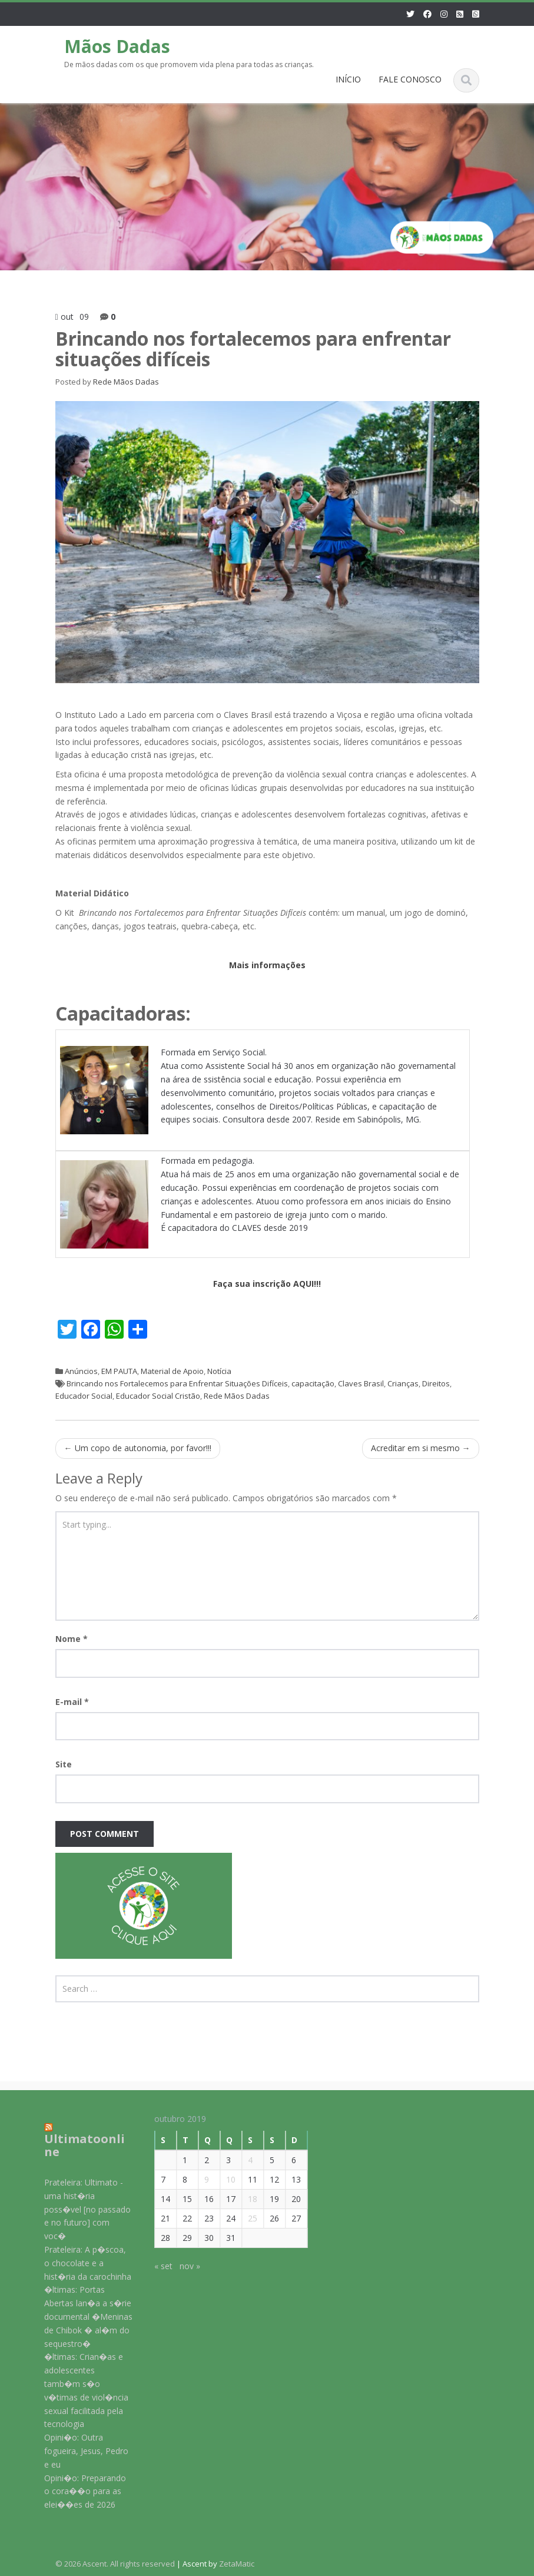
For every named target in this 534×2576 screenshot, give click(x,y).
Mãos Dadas (117, 46)
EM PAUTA (119, 1371)
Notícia (219, 1371)
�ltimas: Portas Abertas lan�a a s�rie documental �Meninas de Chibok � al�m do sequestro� (80, 2316)
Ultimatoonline (76, 2145)
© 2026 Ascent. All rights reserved (115, 2563)
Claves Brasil (361, 1383)
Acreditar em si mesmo (420, 1447)
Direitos (436, 1383)
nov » (181, 2266)
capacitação (312, 1383)
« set (155, 2266)
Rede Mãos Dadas (126, 381)
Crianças (403, 1383)
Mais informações (267, 965)
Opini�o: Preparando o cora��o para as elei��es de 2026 (77, 2491)
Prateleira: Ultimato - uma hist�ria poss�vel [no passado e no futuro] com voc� (79, 2209)
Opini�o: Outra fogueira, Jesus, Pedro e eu (78, 2451)
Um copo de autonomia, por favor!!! (137, 1447)
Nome (71, 1638)
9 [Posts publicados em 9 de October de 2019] (198, 2179)
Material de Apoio (172, 1371)
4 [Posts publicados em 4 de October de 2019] (242, 2160)
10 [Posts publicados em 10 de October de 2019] (222, 2179)
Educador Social (83, 1395)
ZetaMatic (236, 2563)
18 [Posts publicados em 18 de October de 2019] (244, 2198)
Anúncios (81, 1371)
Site (63, 1764)
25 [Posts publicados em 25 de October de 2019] (244, 2218)
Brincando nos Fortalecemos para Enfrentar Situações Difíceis (177, 1383)
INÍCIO (348, 79)
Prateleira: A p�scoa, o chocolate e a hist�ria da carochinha (79, 2263)
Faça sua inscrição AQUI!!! (267, 1283)
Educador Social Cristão (158, 1395)
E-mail (72, 1701)
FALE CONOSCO (410, 79)
